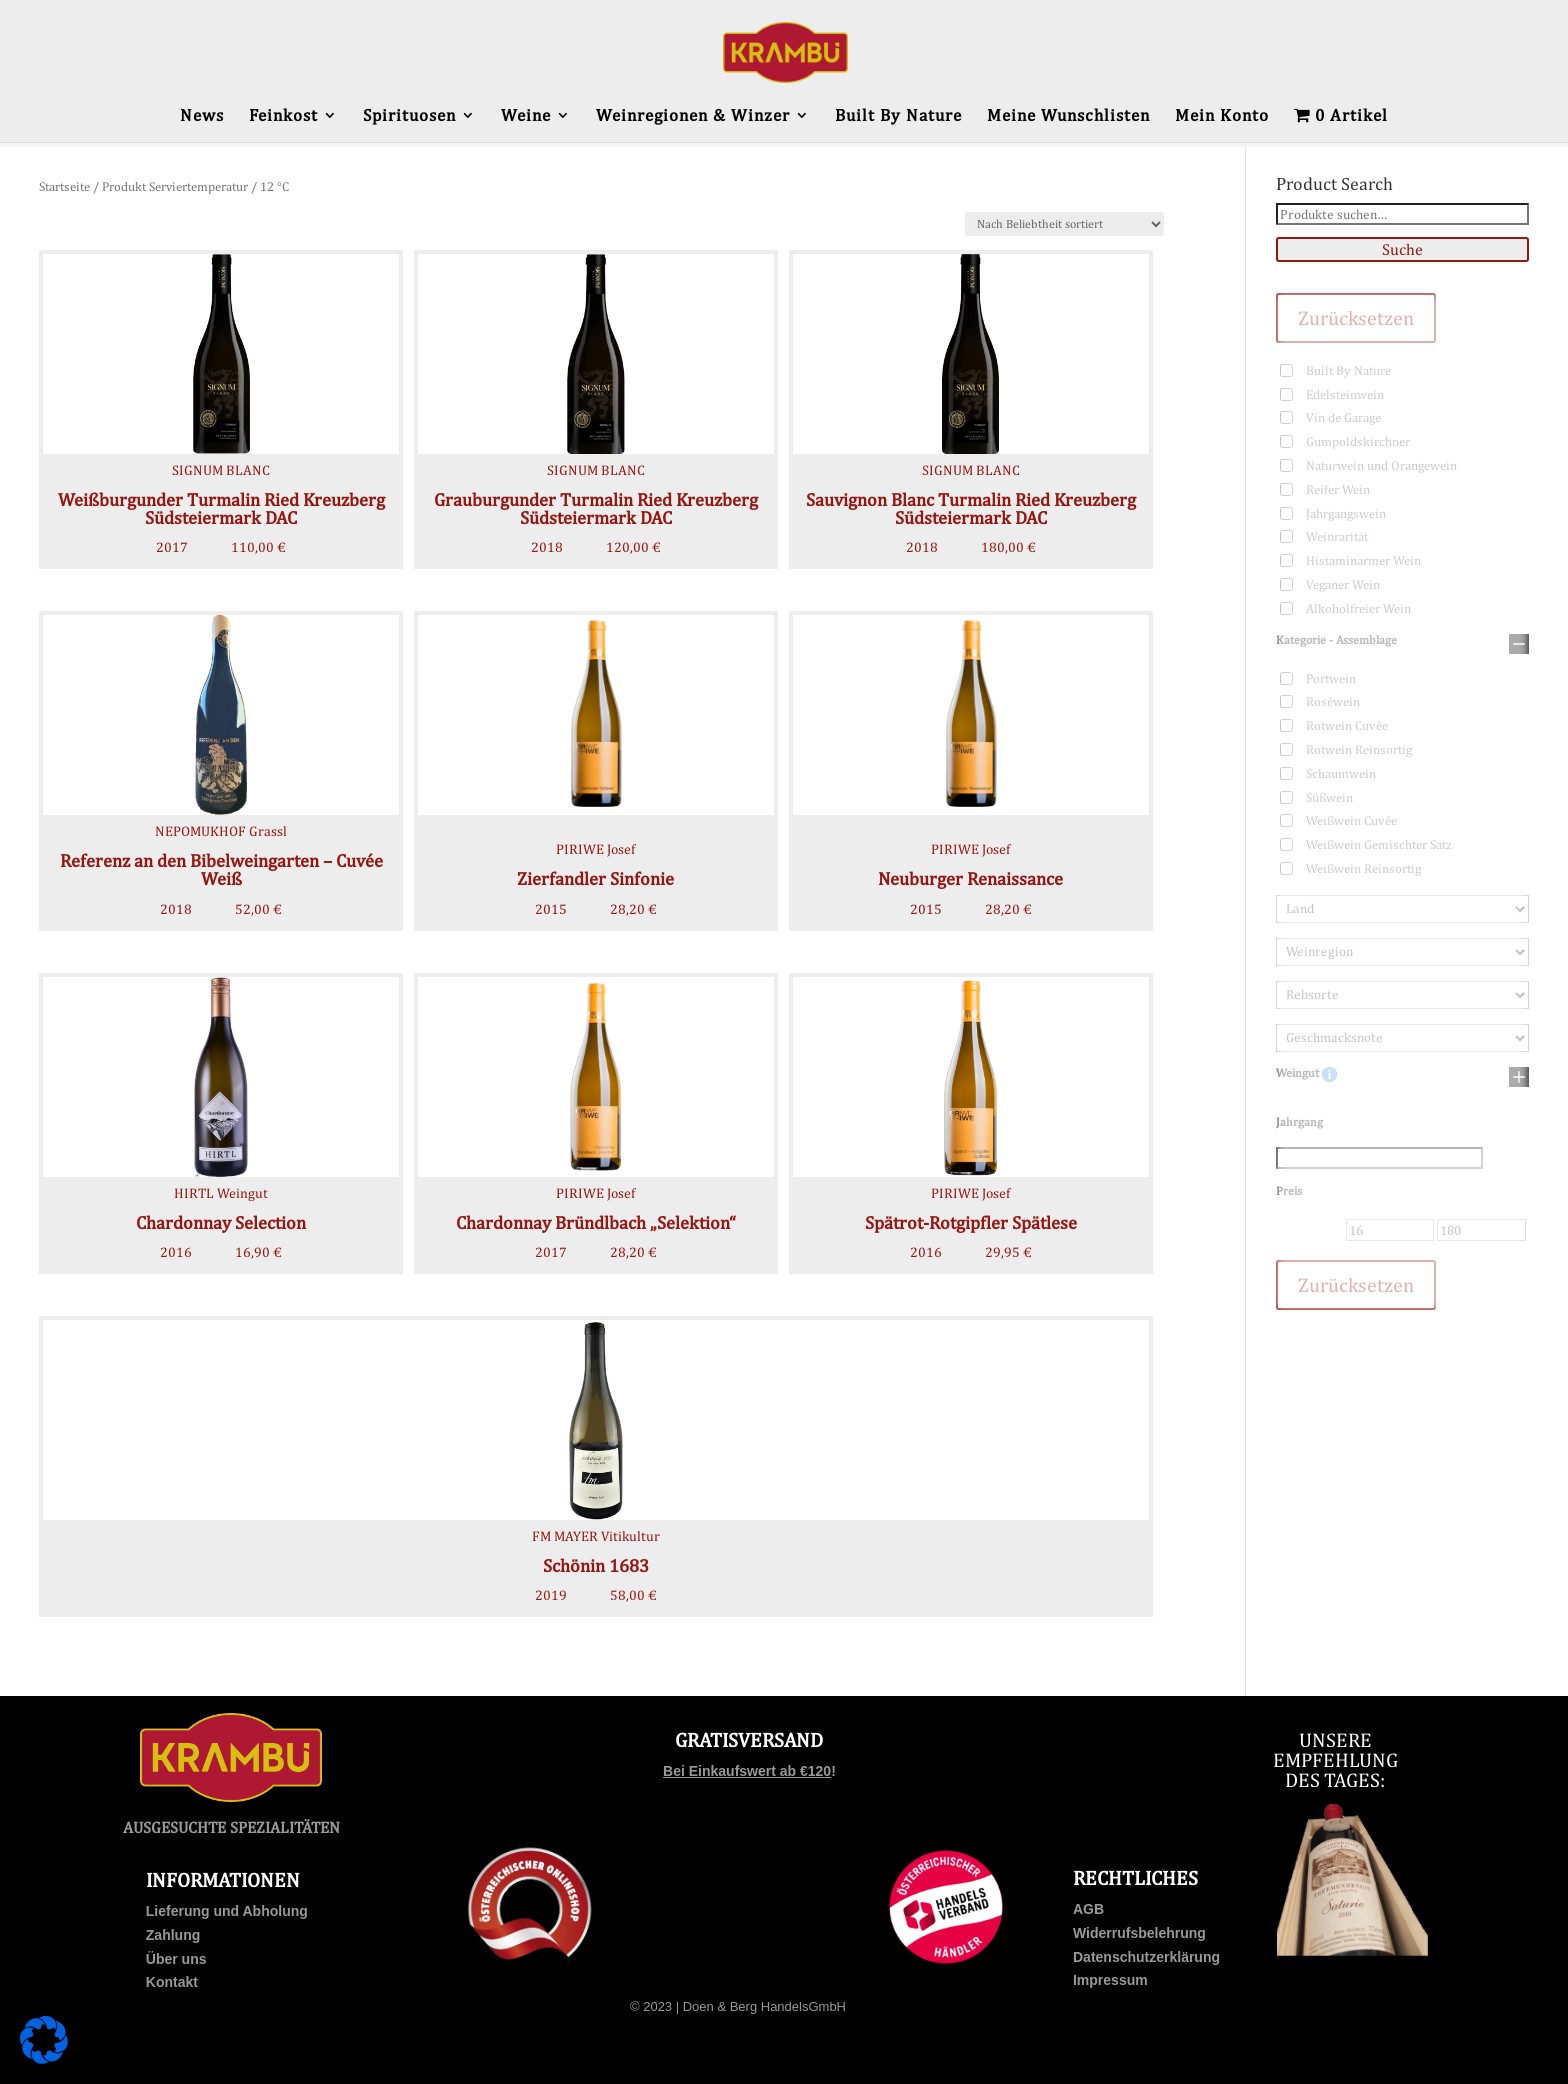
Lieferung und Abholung (227, 1911)
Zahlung (173, 1935)
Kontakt (172, 1982)
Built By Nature (898, 116)
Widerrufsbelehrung (1139, 1933)
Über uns (176, 1959)
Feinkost (283, 116)
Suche (1402, 249)
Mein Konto (1222, 116)
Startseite (64, 186)
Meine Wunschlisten (1068, 116)
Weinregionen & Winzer (693, 116)
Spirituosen (409, 116)
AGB (1088, 1909)
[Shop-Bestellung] (1064, 224)
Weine (526, 116)
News (202, 116)
